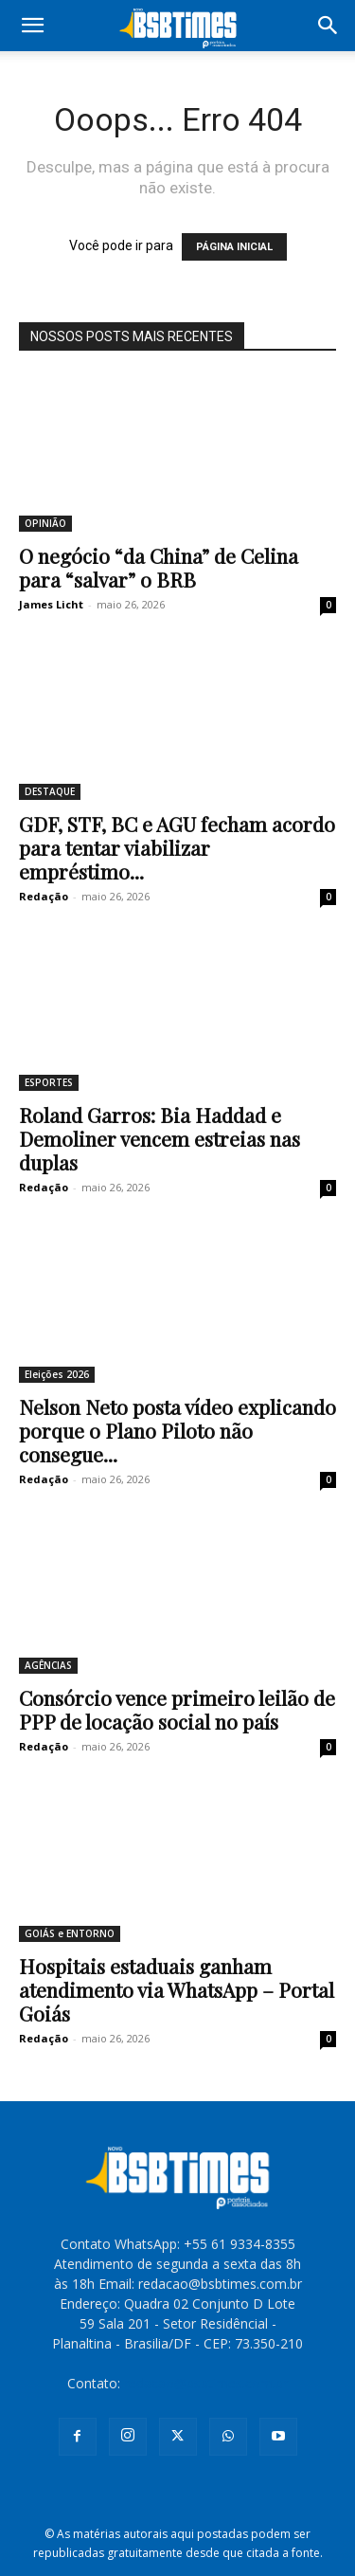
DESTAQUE (50, 791)
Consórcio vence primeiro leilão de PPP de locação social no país (177, 1709)
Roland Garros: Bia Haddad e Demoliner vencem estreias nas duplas (159, 1138)
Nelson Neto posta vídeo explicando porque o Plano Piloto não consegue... (177, 1430)
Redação (43, 896)
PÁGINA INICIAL (234, 247)
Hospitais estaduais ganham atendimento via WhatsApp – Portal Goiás (176, 1989)
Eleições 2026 (57, 1374)
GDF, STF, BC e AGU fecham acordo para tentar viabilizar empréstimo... (177, 847)
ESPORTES (49, 1082)
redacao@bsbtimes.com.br (206, 2383)
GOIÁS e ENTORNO (70, 1933)
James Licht (51, 604)
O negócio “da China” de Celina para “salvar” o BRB (158, 567)
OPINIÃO (45, 523)
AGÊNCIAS (48, 1665)
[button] (32, 25)
